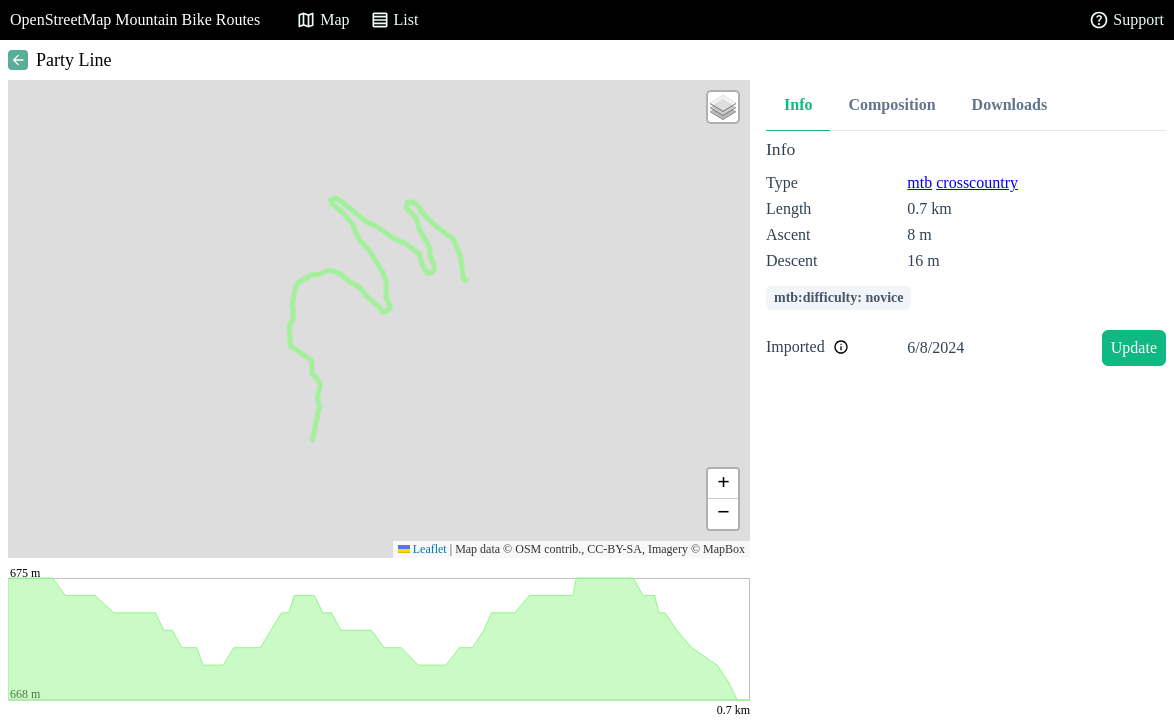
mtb (919, 182)
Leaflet (422, 549)
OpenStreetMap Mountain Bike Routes (135, 19)
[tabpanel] (966, 256)
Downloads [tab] (1010, 104)
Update (1134, 347)
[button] (723, 107)
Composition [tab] (891, 104)
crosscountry (977, 182)
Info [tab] (798, 104)
